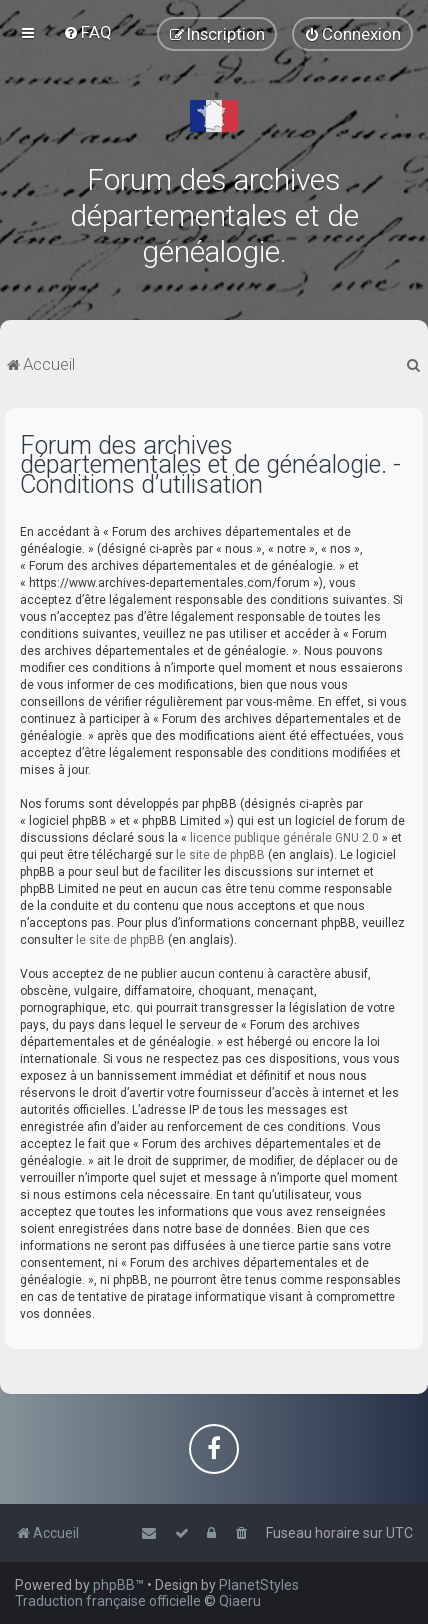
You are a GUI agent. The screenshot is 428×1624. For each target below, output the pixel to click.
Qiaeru (240, 1601)
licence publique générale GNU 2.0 (284, 838)
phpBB (114, 1585)
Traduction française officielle (108, 1601)
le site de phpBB (220, 855)
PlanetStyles (259, 1585)
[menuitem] (87, 32)
